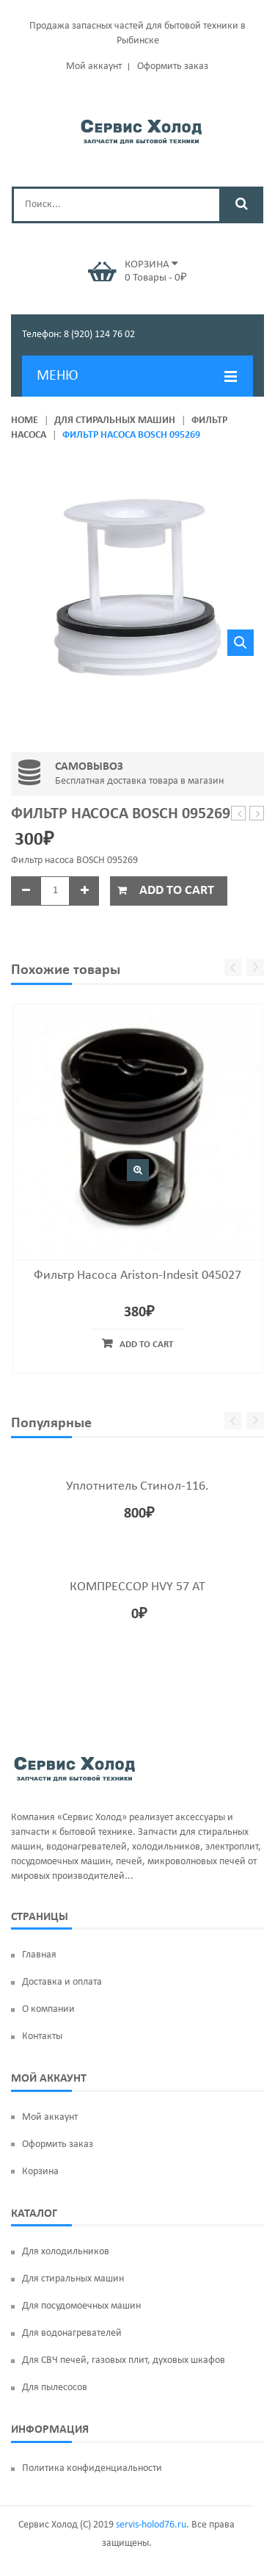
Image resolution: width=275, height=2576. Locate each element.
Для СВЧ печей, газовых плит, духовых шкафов (123, 2360)
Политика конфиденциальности (92, 2468)
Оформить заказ (172, 66)
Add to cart (176, 891)
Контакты (42, 2036)
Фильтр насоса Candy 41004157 (239, 814)
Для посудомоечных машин (81, 2306)
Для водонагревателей (72, 2333)
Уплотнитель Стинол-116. (137, 1486)
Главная (39, 1954)
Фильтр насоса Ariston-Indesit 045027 (137, 1275)
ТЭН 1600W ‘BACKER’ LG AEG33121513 (257, 814)
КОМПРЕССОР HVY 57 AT (137, 1587)
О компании (48, 2009)
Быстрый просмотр (138, 1170)
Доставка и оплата (62, 1982)
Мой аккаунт (94, 66)
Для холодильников (65, 2251)
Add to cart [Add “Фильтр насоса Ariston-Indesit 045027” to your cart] (146, 1344)
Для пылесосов (54, 2387)
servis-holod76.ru (151, 2524)
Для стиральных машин (114, 420)
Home (24, 420)
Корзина (40, 2171)
